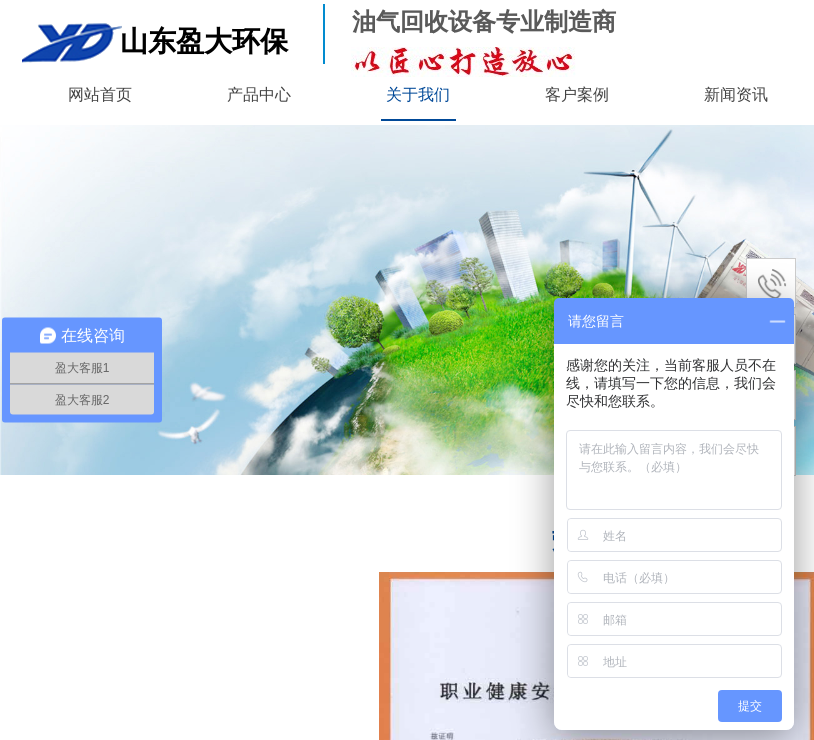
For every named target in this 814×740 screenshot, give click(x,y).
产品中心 (259, 94)
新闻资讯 (736, 94)
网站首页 (100, 94)
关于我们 (418, 94)
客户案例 (577, 94)
